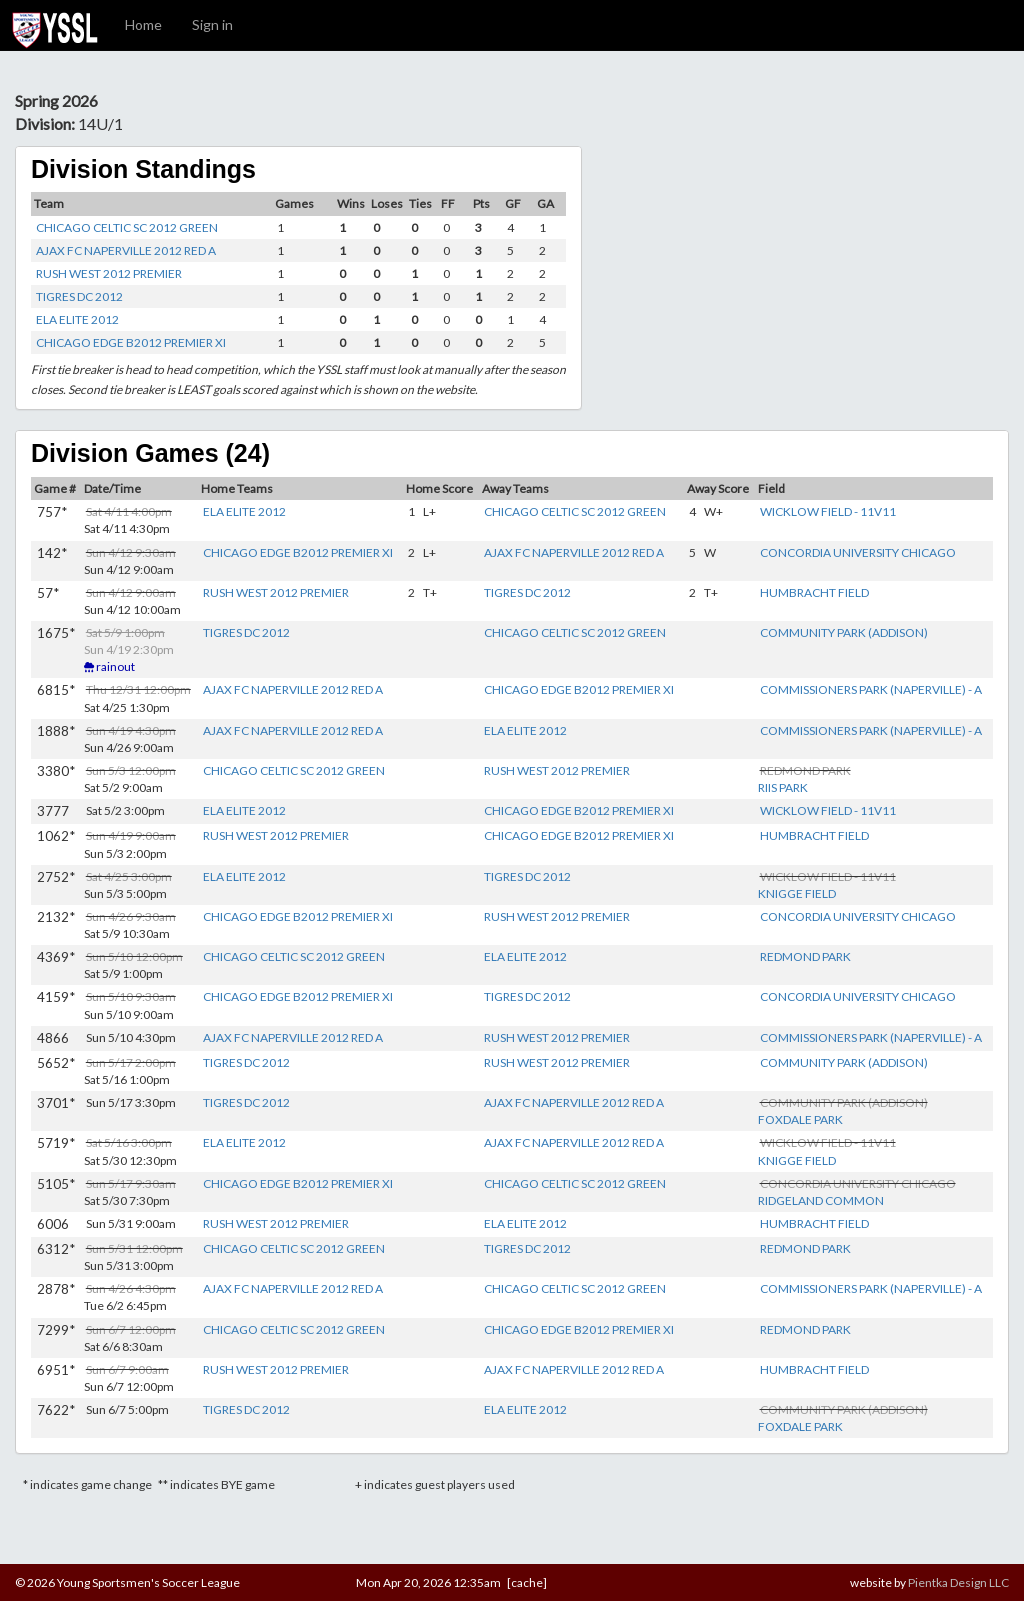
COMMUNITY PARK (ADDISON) (844, 632)
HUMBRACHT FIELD (814, 592)
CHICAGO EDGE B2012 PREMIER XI (131, 342)
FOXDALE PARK (800, 1119)
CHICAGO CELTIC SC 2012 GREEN (127, 227)
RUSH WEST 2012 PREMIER (109, 273)
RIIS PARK (783, 787)
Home (143, 24)
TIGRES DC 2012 (79, 296)
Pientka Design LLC (958, 1582)
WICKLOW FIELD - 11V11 (828, 511)
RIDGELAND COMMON (821, 1200)
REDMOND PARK (805, 956)
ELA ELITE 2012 (77, 319)
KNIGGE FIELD (797, 893)
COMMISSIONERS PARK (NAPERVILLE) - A (871, 689)
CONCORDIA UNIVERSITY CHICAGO (858, 552)
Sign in (212, 24)
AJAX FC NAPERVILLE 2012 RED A (126, 250)
